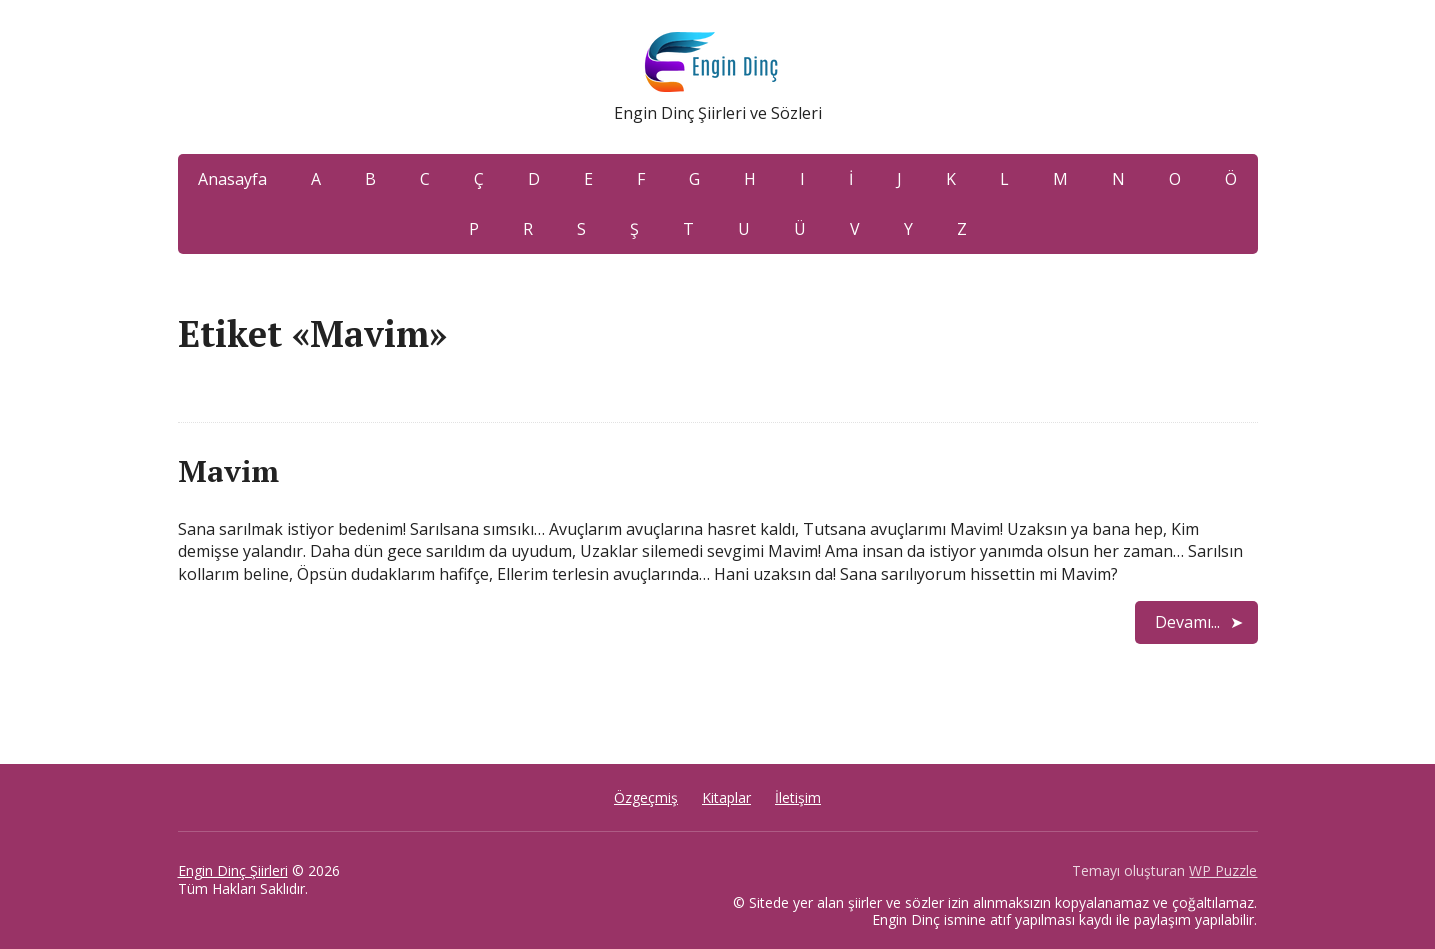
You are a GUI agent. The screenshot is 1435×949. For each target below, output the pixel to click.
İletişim (798, 797)
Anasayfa (232, 179)
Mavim (228, 471)
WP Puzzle (1223, 870)
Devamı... (1187, 622)
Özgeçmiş (646, 797)
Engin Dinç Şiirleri (233, 870)
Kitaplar (726, 797)
